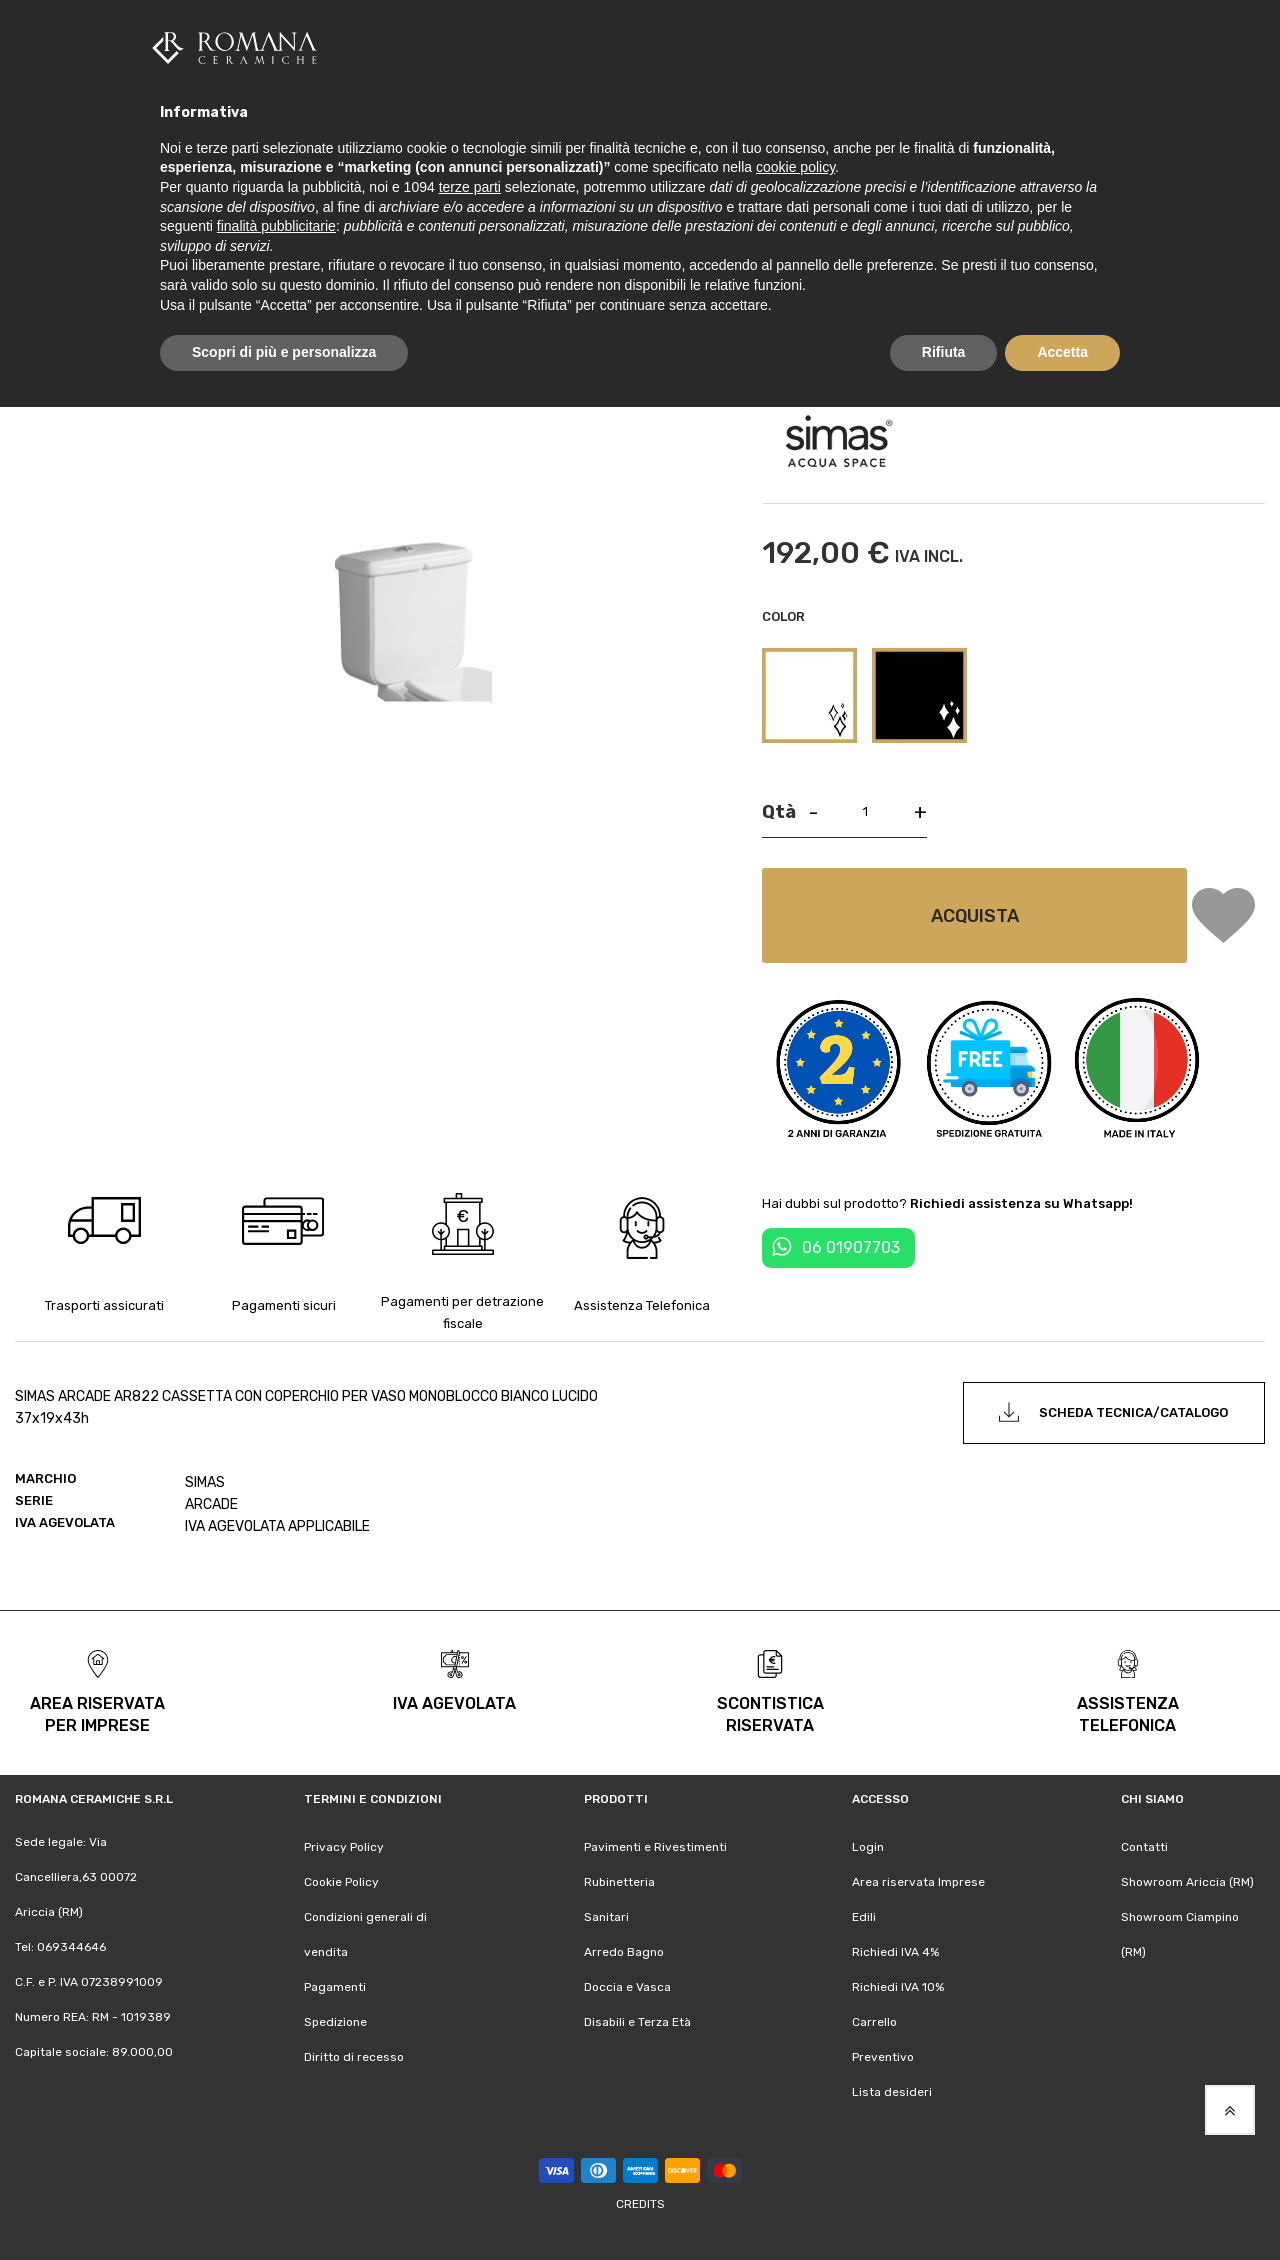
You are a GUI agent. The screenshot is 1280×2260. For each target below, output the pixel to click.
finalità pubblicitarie (276, 226)
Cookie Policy (341, 1882)
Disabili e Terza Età (637, 2022)
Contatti (1144, 1847)
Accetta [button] (1062, 352)
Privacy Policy (344, 1847)
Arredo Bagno (624, 1952)
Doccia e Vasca (627, 1987)
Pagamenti (335, 1987)
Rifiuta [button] (944, 352)
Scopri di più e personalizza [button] (284, 352)
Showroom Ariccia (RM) (1187, 1882)
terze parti (470, 187)
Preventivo (883, 2057)
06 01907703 (851, 1247)
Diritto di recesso (354, 2057)
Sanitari (606, 1917)
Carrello (874, 2022)
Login (868, 1847)
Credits (640, 2204)
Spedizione (335, 2022)
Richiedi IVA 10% (898, 1987)
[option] (809, 695)
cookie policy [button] (795, 167)
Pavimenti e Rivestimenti (655, 1847)
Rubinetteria (619, 1882)
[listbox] (1013, 698)
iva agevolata (454, 1703)
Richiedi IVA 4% (895, 1952)
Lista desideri (892, 2092)
